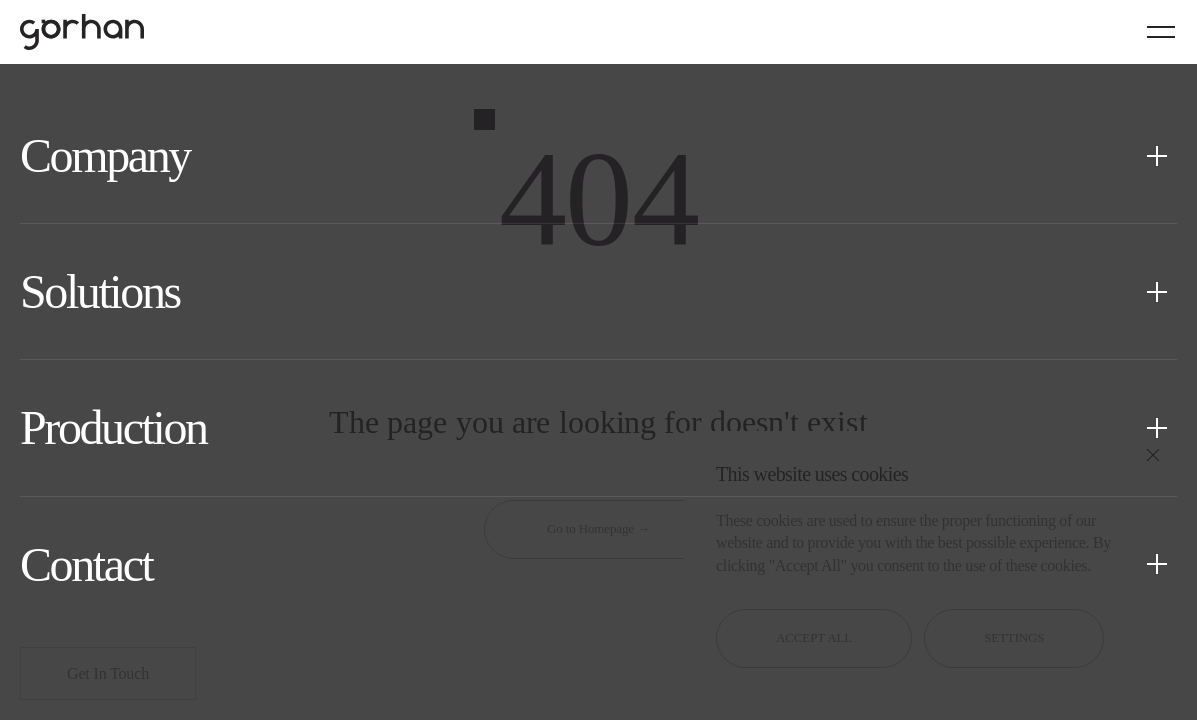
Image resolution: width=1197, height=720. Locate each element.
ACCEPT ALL (814, 637)
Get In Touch (108, 673)
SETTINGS (1014, 637)
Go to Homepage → (598, 528)
